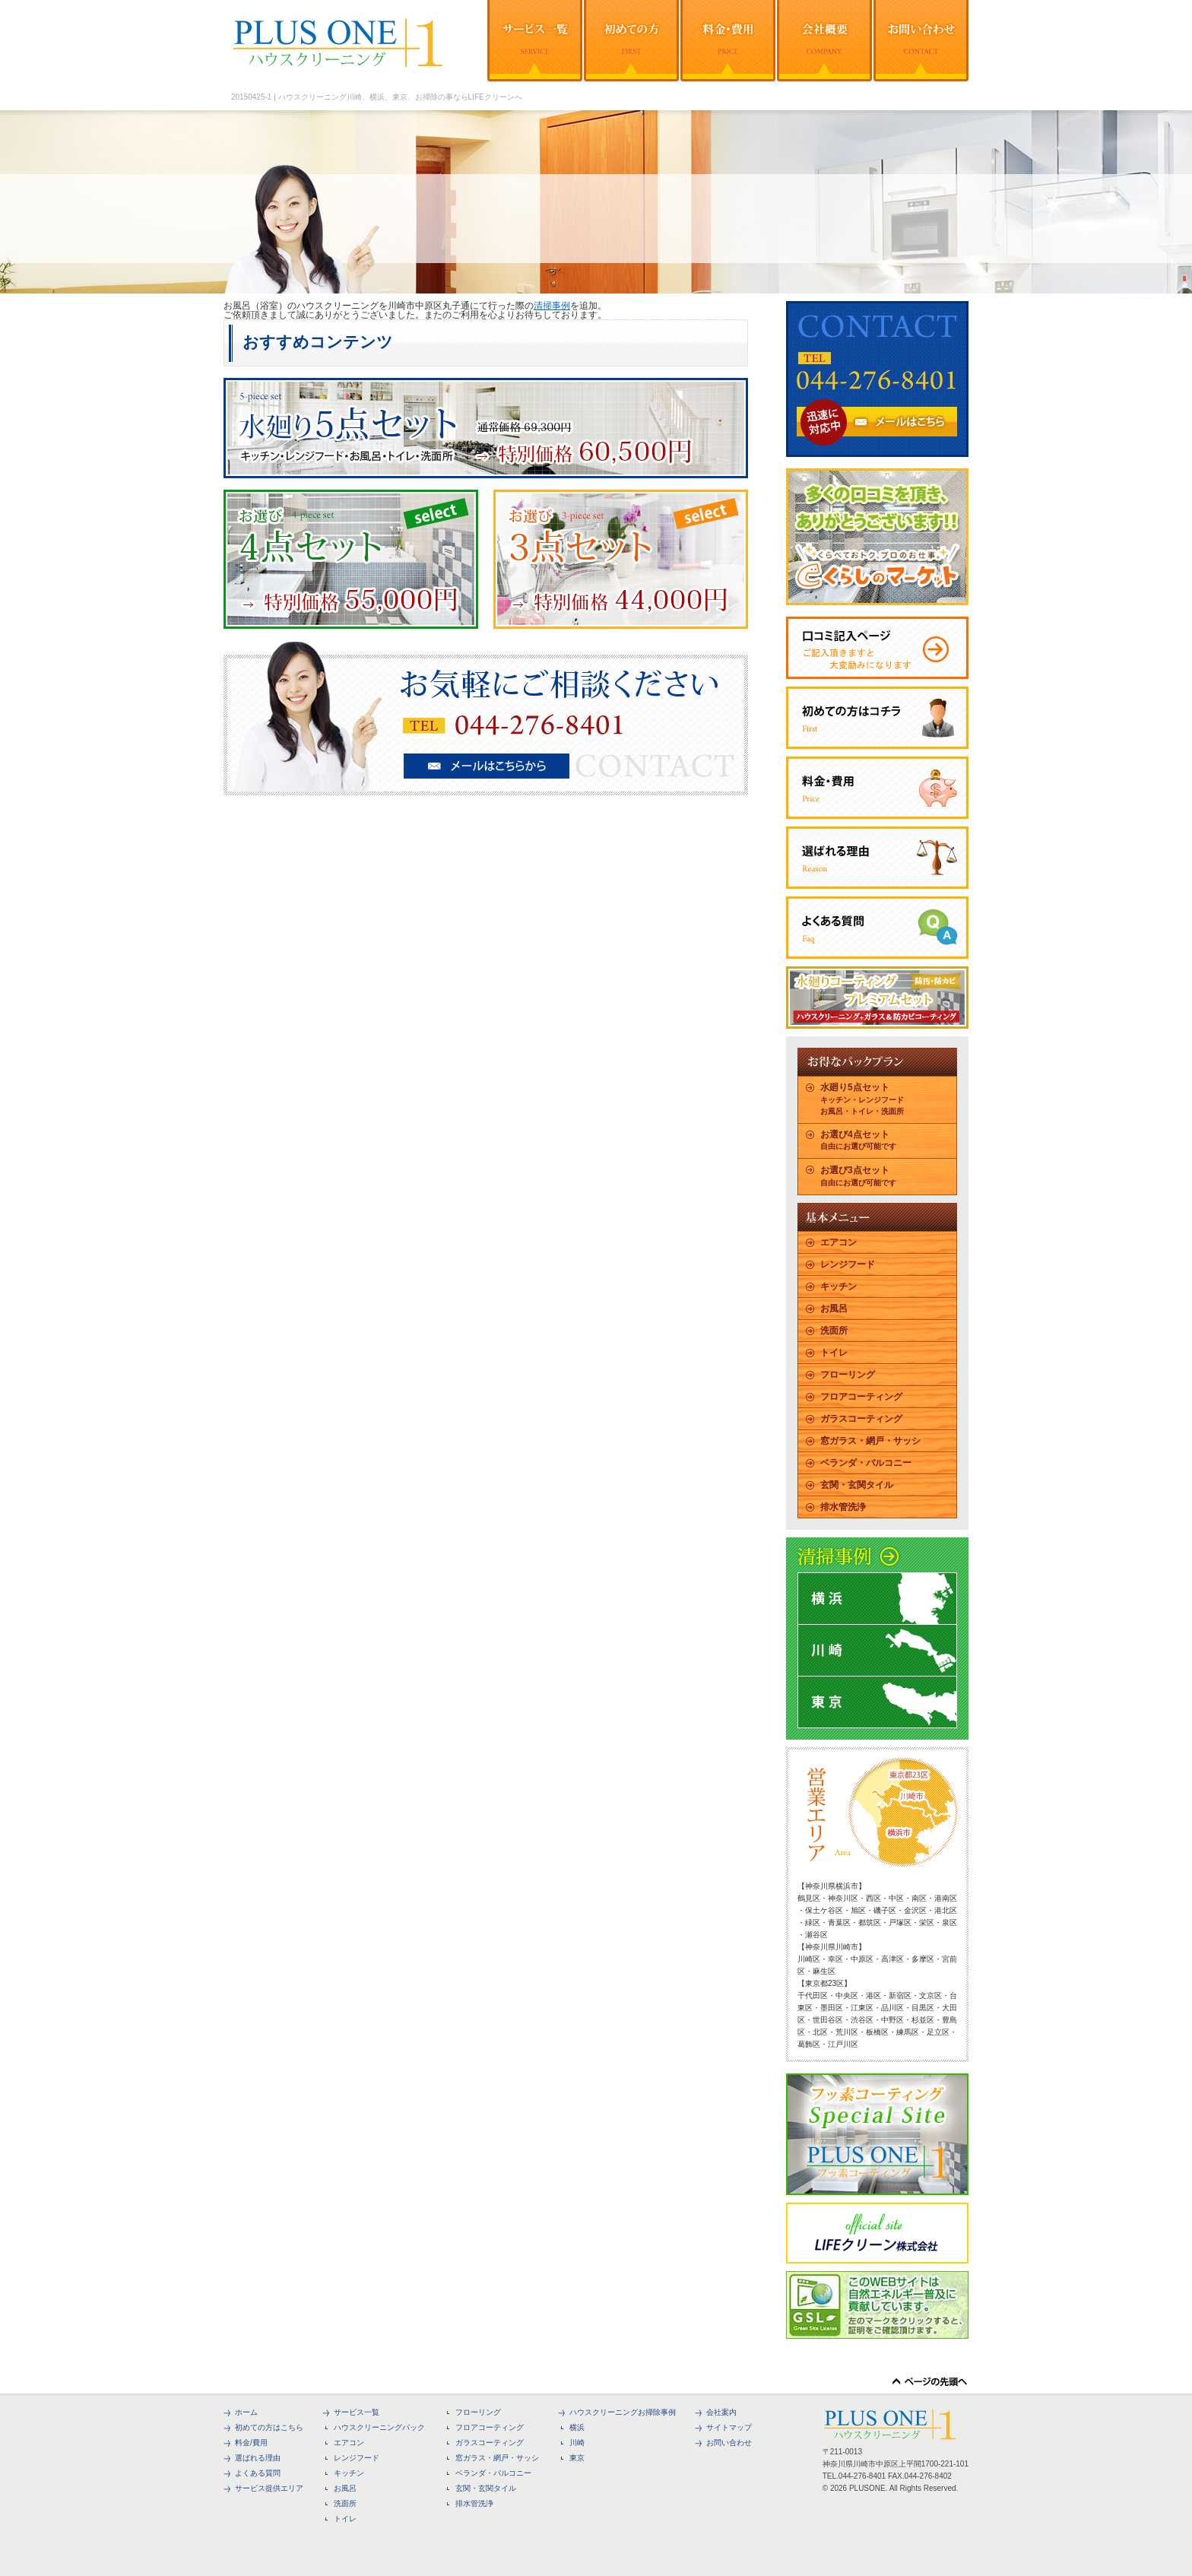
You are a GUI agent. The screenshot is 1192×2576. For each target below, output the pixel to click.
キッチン (838, 1286)
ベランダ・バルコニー (865, 1463)
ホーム (246, 2412)
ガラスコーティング (861, 1418)
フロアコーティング (861, 1396)
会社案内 (721, 2412)
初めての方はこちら (269, 2427)
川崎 (577, 2442)
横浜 (577, 2427)
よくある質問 (258, 2473)
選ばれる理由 (258, 2458)
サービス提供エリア (269, 2488)
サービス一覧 (356, 2412)
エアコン (838, 1242)
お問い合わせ (729, 2442)
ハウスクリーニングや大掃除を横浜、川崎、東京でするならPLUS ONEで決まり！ (342, 45)
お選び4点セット (858, 1140)
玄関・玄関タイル (856, 1485)
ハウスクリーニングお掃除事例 (622, 2412)
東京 (577, 2458)
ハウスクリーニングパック (379, 2427)
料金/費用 (251, 2442)
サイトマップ (729, 2427)
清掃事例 (552, 305)
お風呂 (834, 1308)
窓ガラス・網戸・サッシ (870, 1441)
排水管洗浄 (843, 1507)
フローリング (847, 1374)
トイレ (834, 1352)
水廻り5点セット (862, 1098)
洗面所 (834, 1330)
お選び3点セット (858, 1176)
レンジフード (847, 1264)
